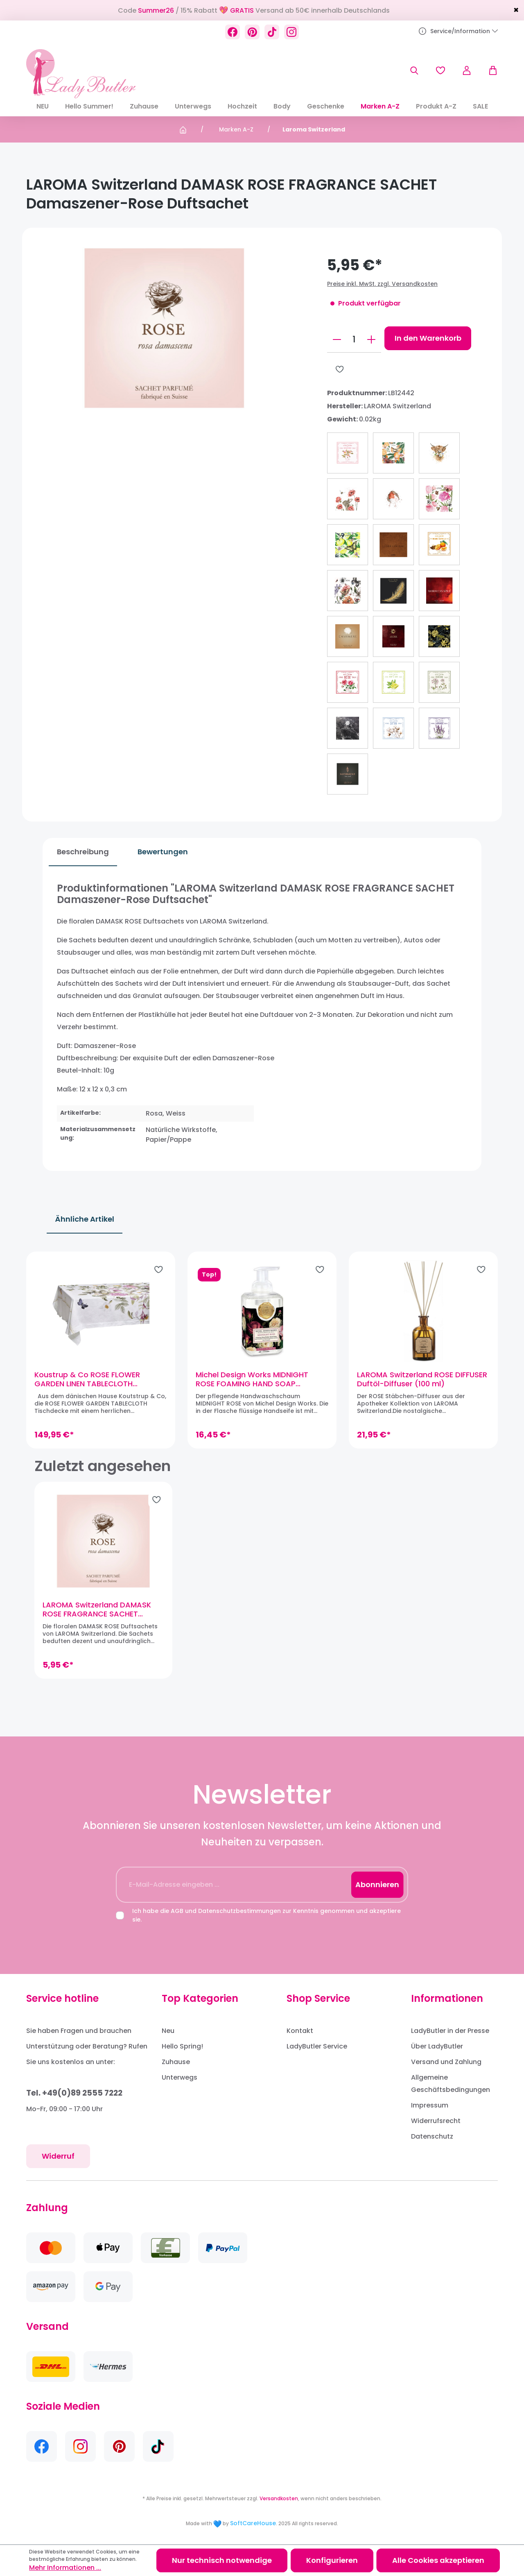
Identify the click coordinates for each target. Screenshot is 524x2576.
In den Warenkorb (428, 338)
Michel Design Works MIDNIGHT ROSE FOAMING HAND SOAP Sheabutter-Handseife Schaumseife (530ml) (255, 1388)
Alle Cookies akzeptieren (438, 2560)
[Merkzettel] (440, 70)
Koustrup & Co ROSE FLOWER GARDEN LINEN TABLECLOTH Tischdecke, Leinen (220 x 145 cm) (105, 1388)
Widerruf (58, 2156)
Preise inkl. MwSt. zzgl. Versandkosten (382, 284)
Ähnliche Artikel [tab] (84, 1219)
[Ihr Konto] (467, 70)
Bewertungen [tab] (156, 852)
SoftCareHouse (253, 2523)
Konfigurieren (332, 2560)
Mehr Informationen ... (65, 2567)
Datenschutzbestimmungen (239, 1911)
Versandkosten (279, 2498)
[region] (262, 1357)
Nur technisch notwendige (222, 2560)
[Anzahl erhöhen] (371, 339)
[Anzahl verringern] (337, 339)
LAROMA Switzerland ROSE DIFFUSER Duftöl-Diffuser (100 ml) (415, 1388)
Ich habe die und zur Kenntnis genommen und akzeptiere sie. (266, 1915)
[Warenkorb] (489, 70)
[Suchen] (414, 70)
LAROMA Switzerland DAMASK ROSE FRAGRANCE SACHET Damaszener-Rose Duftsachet (99, 1626)
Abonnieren (377, 1884)
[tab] (77, 852)
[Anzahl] (354, 339)
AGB (177, 1911)
